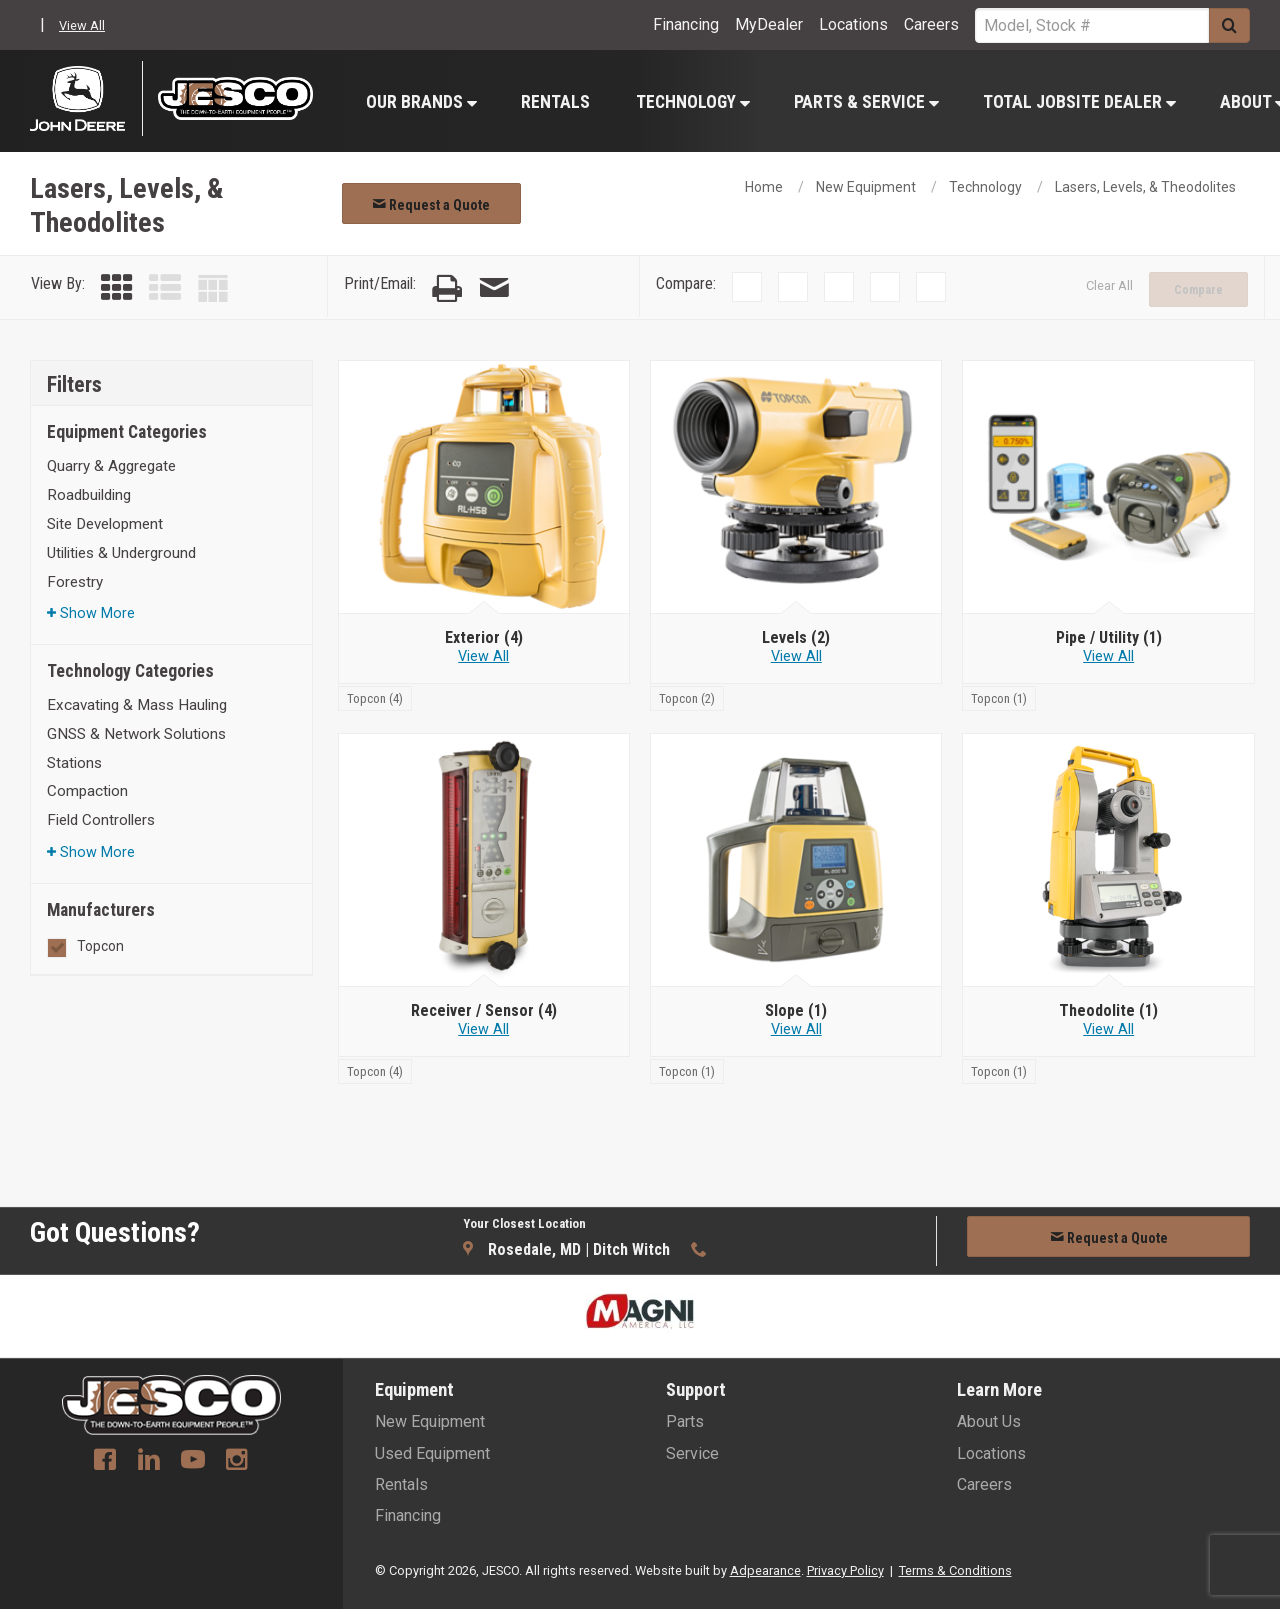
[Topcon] (375, 697)
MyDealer (769, 24)
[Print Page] (447, 288)
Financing (686, 24)
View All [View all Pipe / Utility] (1108, 656)
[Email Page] (494, 288)
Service (692, 1453)
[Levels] (796, 638)
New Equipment (866, 187)
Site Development (105, 524)
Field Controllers (101, 820)
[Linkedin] (149, 1462)
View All (82, 25)
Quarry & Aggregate (111, 466)
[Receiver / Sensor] (484, 1011)
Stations (74, 763)
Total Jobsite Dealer (1079, 102)
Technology (693, 102)
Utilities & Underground (121, 553)
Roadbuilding (89, 495)
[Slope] (796, 1011)
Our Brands (421, 102)
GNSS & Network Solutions (136, 734)
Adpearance (765, 1570)
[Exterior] (484, 638)
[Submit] (1229, 25)
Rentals (555, 102)
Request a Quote (431, 205)
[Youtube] (193, 1462)
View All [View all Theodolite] (1108, 1029)
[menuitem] (420, 101)
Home (764, 187)
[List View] (165, 288)
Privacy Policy (845, 1570)
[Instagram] (237, 1462)
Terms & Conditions (955, 1570)
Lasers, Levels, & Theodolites (1145, 187)
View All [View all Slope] (796, 1029)
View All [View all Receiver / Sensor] (483, 1029)
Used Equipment (432, 1453)
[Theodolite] (1108, 1011)
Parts (685, 1421)
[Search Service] (1092, 25)
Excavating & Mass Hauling (137, 705)
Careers (931, 24)
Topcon (100, 946)
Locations (853, 24)
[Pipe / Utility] (1108, 638)
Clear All (1109, 285)
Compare (1198, 290)
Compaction (87, 791)
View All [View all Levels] (796, 656)
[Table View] (213, 288)
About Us (989, 1421)
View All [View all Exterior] (483, 656)
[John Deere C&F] (86, 98)
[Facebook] (105, 1462)
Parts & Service (866, 102)
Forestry (75, 582)
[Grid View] (117, 288)
